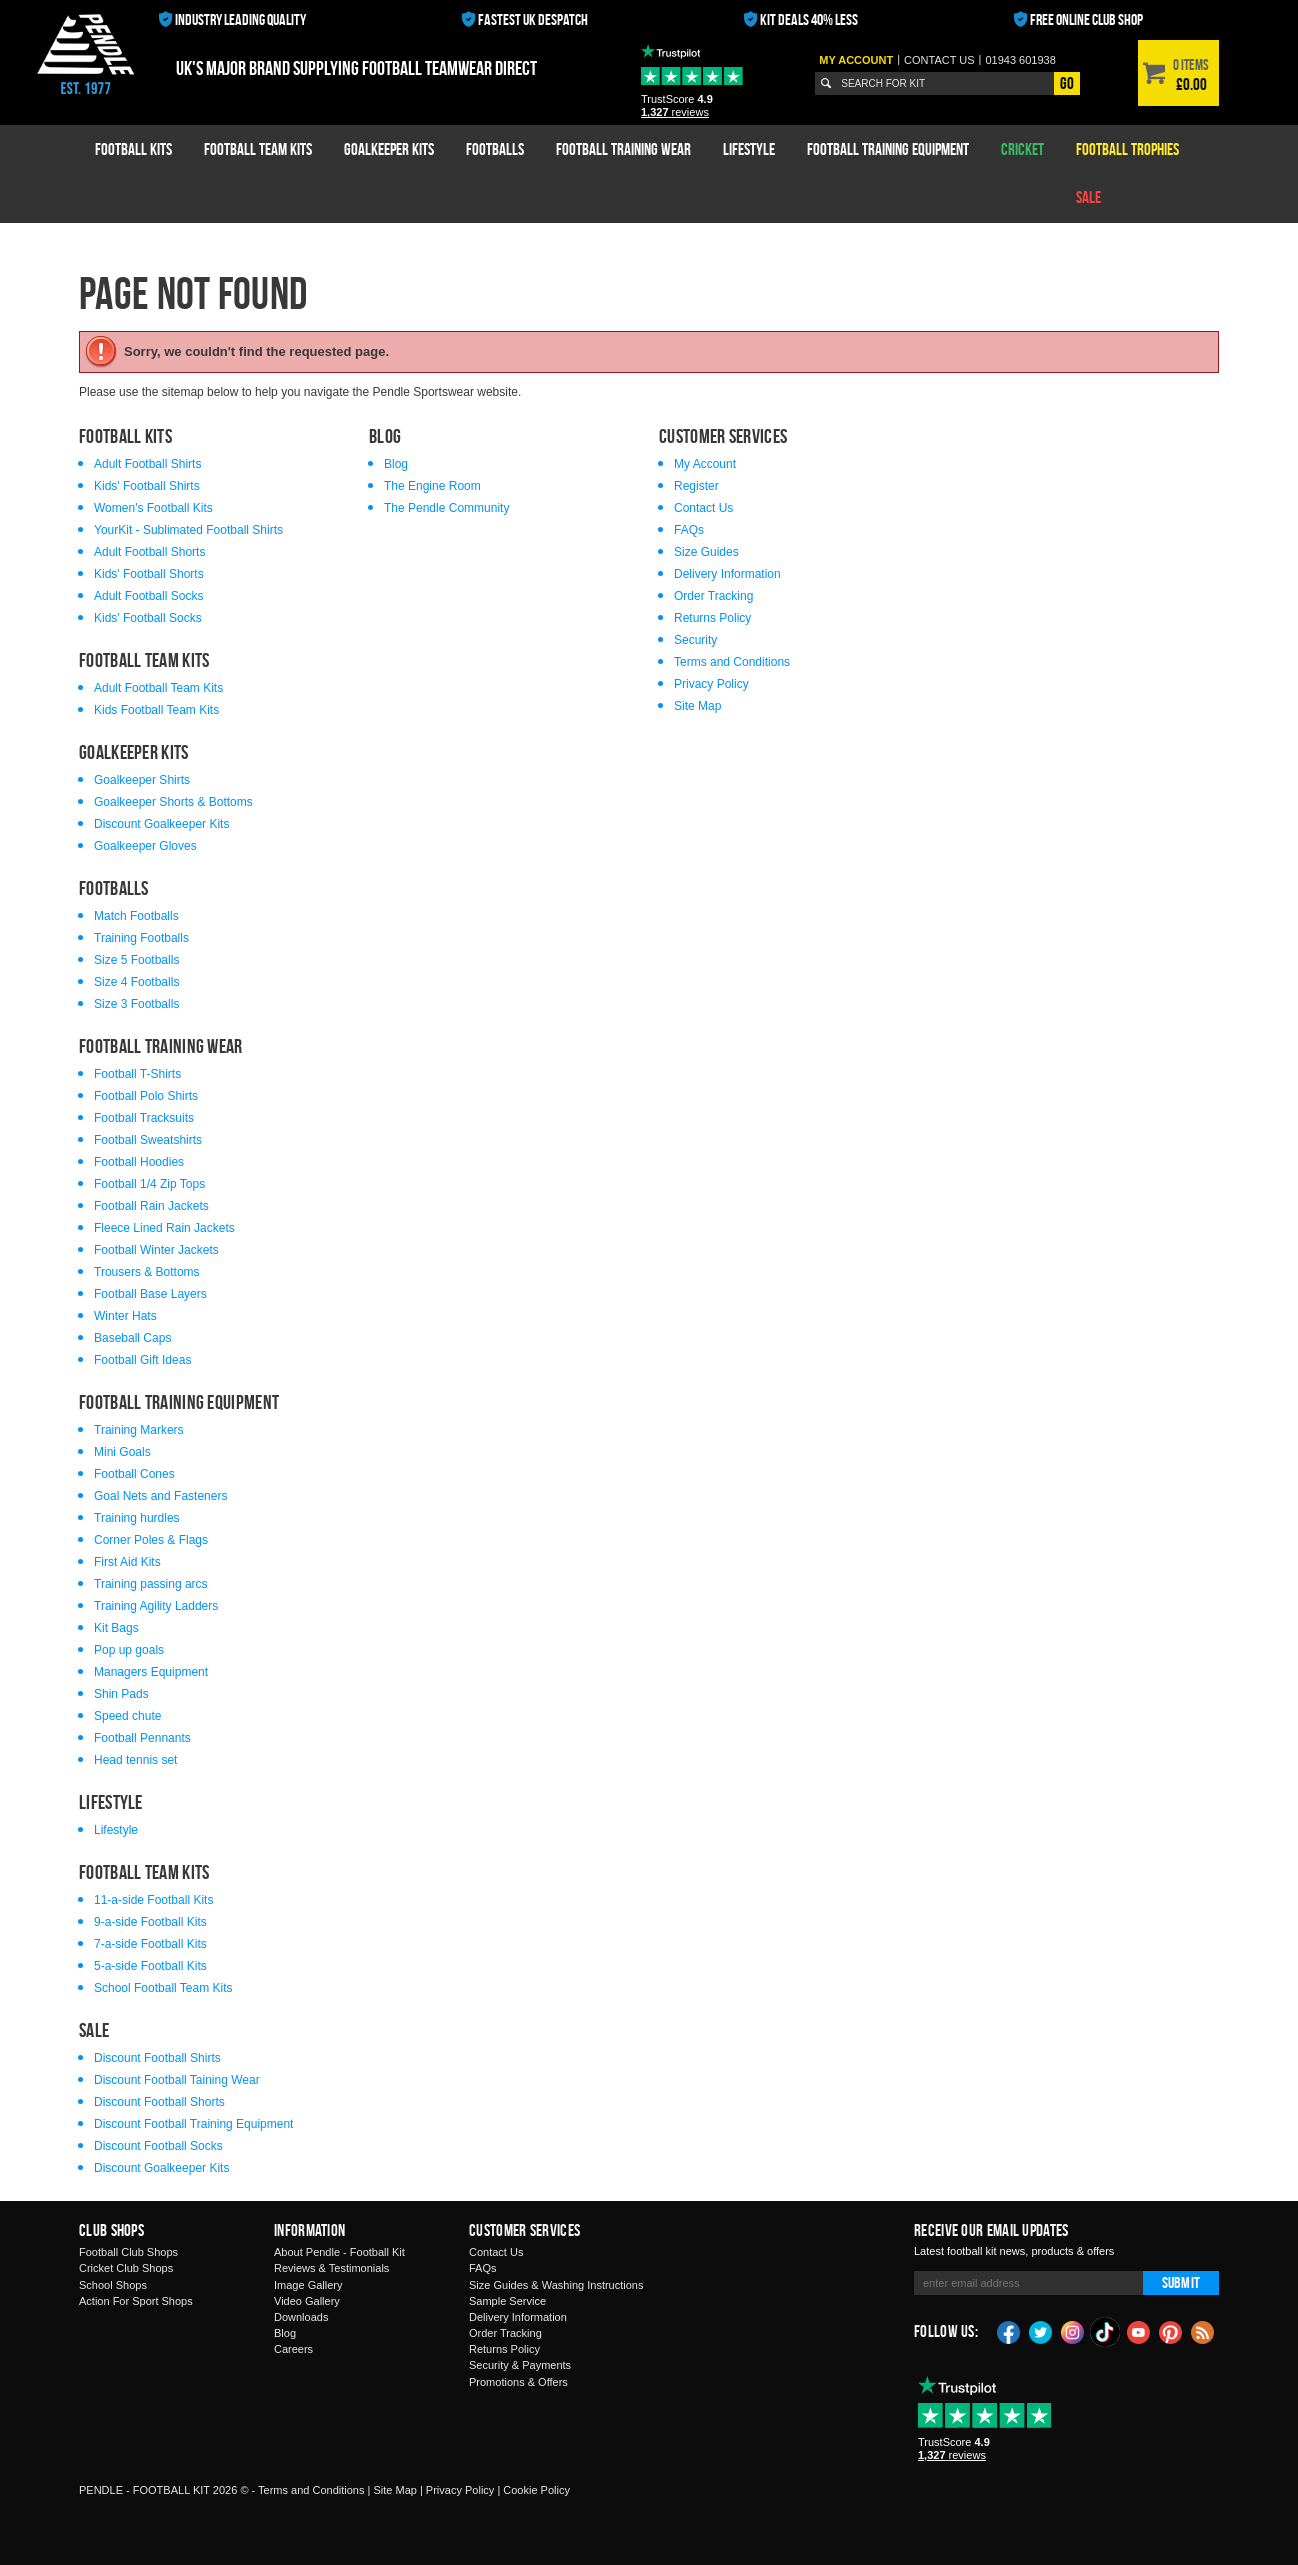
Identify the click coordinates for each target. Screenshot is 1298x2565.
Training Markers (139, 1430)
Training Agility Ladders (156, 1606)
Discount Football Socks (158, 2146)
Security (695, 640)
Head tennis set (135, 1760)
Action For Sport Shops (136, 2301)
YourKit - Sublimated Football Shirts (188, 530)
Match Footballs (136, 916)
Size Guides (706, 552)
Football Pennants (142, 1738)
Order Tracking (713, 596)
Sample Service (507, 2301)
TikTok (1106, 2332)
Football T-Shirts (137, 1074)
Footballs (495, 149)
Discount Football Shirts (157, 2058)
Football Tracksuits (144, 1118)
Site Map (697, 706)
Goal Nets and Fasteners (160, 1496)
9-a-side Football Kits (150, 1922)
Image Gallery (308, 2285)
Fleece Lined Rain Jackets (164, 1228)
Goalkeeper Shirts (142, 780)
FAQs (689, 530)
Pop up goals (129, 1650)
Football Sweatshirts (148, 1140)
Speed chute (127, 1716)
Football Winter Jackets (156, 1250)
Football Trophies (1127, 149)
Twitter (1041, 2331)
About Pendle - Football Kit (339, 2252)
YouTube (1139, 2331)
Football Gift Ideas (142, 1360)
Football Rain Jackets (151, 1206)
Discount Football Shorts (159, 2102)
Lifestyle (749, 149)
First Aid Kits (127, 1562)
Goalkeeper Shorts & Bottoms (173, 802)
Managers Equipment (151, 1672)
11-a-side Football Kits (153, 1900)
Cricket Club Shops (126, 2268)
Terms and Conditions (732, 662)
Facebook (1009, 2331)
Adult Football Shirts (147, 464)
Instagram (1073, 2331)
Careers (293, 2349)
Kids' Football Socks (148, 618)
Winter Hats (125, 1316)
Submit (1181, 2282)
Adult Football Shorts (149, 552)
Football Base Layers (150, 1294)
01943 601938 (1020, 60)
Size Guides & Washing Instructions (556, 2285)
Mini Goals (122, 1452)
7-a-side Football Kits (150, 1944)
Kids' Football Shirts (147, 486)
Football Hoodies (139, 1162)
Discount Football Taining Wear (177, 2080)
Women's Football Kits (153, 508)
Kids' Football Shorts (149, 574)
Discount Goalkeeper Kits (161, 824)
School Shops (113, 2285)
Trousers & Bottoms (147, 1272)
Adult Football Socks (148, 596)
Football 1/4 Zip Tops (149, 1184)
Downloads (301, 2317)
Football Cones (134, 1474)
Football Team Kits (258, 149)
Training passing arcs (151, 1584)
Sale (1088, 197)
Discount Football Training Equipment (193, 2124)
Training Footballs (141, 938)
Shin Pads (121, 1694)
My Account (856, 60)
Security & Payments (520, 2365)
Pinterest (1171, 2331)
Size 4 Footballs (136, 982)
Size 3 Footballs (136, 1004)
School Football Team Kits (163, 1988)
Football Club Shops (128, 2252)
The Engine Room (432, 486)
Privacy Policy (711, 684)
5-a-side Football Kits (150, 1966)
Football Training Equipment (888, 149)
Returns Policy (712, 618)
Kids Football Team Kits (156, 710)
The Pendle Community (446, 508)
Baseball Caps (132, 1338)
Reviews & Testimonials (331, 2268)
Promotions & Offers (518, 2382)
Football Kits (133, 149)
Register (696, 486)
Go (1067, 83)
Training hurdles (137, 1518)
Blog (396, 464)
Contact (939, 60)
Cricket (1022, 149)
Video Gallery (307, 2301)
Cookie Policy (536, 2490)
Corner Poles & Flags (151, 1540)
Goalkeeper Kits (389, 149)
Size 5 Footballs (136, 960)
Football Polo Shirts (146, 1096)
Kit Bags (116, 1628)
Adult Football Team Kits (158, 688)
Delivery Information (727, 574)
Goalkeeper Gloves (145, 846)
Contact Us (703, 508)
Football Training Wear (623, 149)
